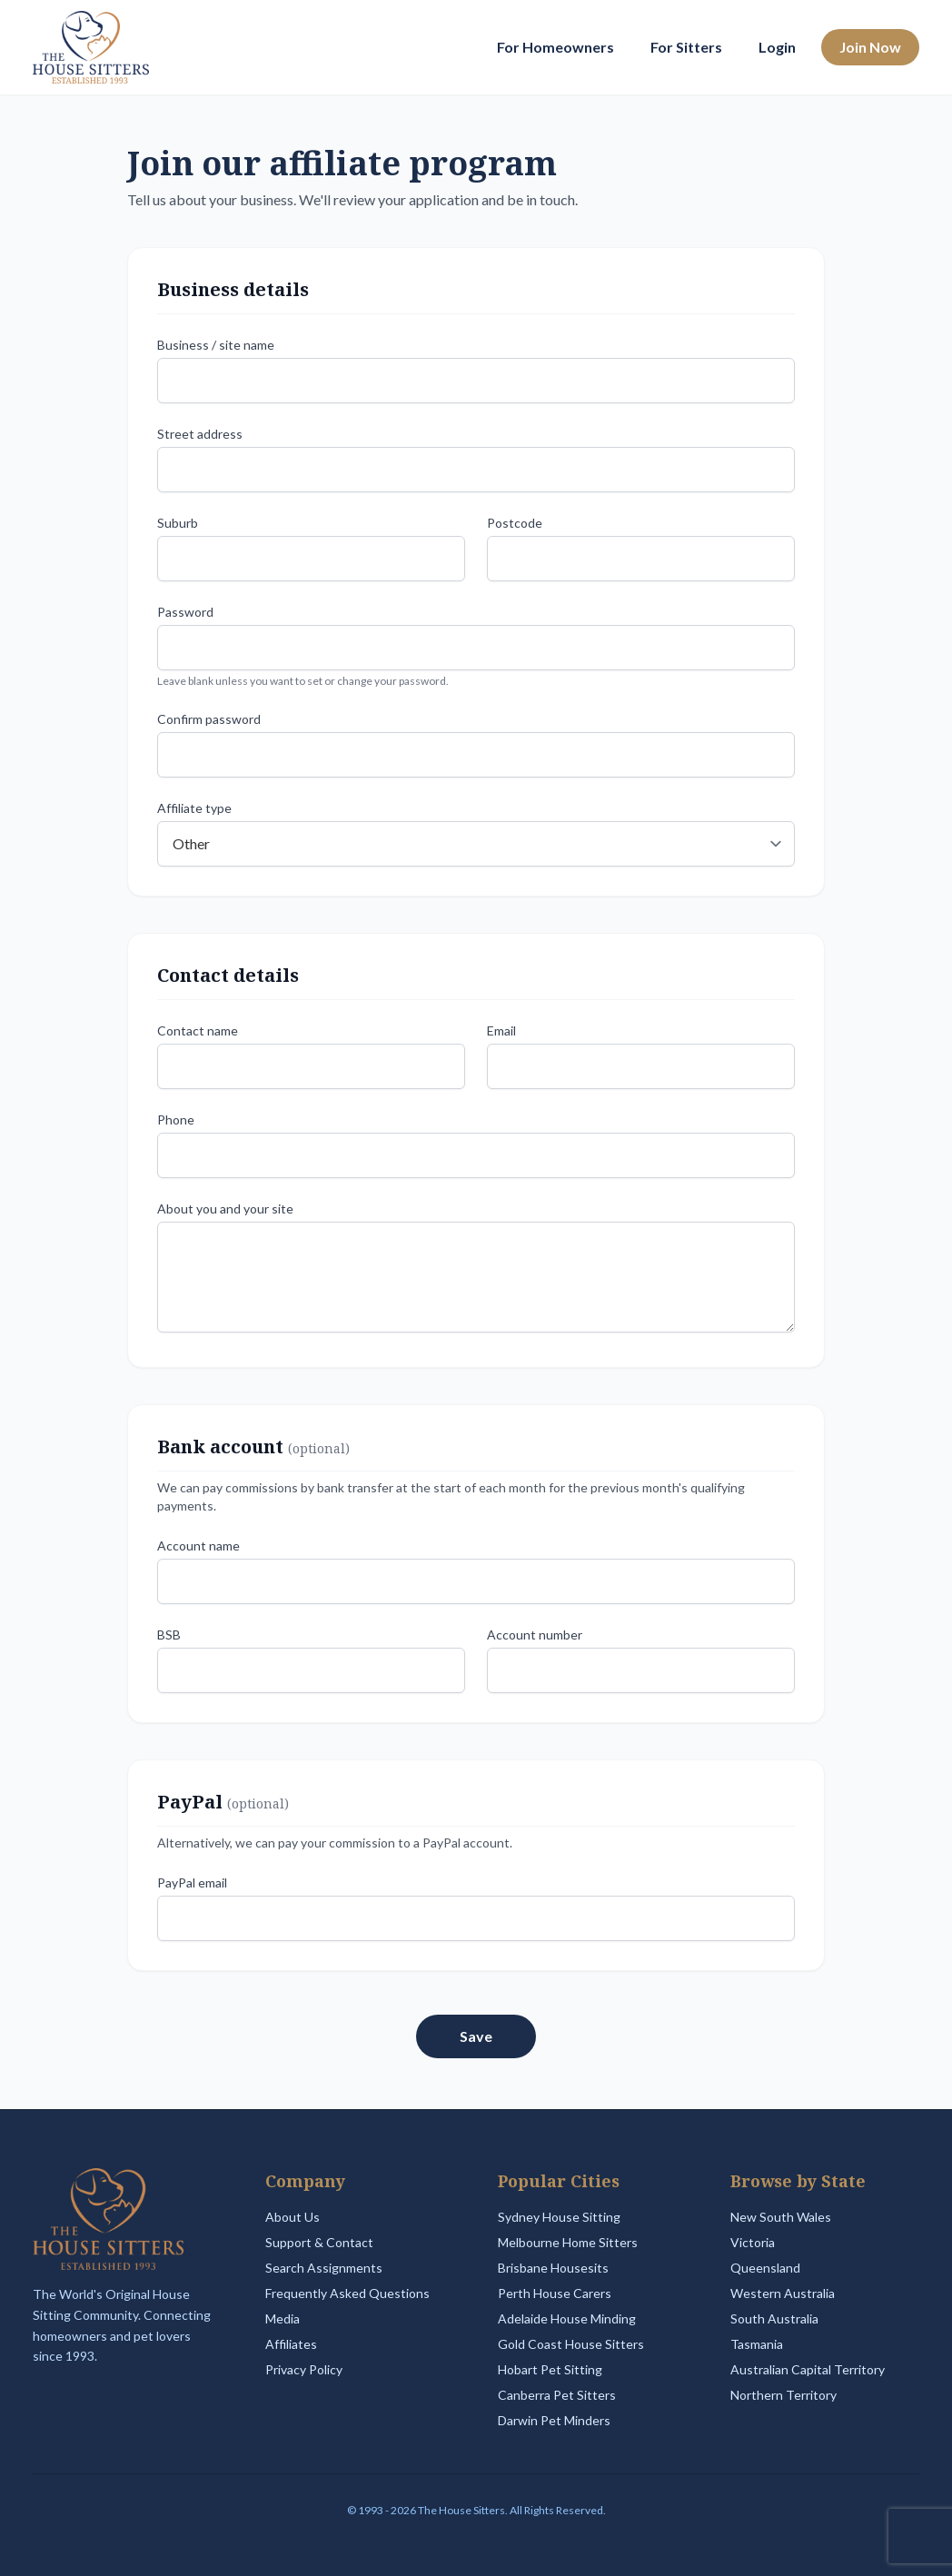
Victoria (752, 2242)
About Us (292, 2216)
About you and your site (225, 1208)
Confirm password (209, 719)
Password (185, 611)
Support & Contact (319, 2242)
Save (476, 2036)
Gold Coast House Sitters (571, 2344)
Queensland (765, 2267)
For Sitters (686, 46)
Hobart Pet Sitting (550, 2369)
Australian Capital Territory (807, 2369)
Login (777, 46)
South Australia (774, 2318)
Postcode (514, 522)
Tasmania (756, 2344)
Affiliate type (194, 808)
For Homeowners (555, 46)
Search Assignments (323, 2267)
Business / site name (215, 344)
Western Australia (782, 2293)
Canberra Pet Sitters (557, 2395)
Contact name (197, 1030)
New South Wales (780, 2216)
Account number (534, 1634)
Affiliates (291, 2344)
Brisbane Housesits (553, 2267)
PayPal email (192, 1882)
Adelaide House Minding (567, 2318)
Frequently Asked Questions (347, 2293)
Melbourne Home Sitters (568, 2242)
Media (282, 2318)
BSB (169, 1634)
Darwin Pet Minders (554, 2420)
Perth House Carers (554, 2293)
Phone (175, 1119)
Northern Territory (783, 2395)
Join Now (870, 46)
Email (501, 1030)
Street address (200, 433)
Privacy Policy (303, 2369)
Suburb (177, 522)
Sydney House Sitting (559, 2216)
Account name (198, 1545)
